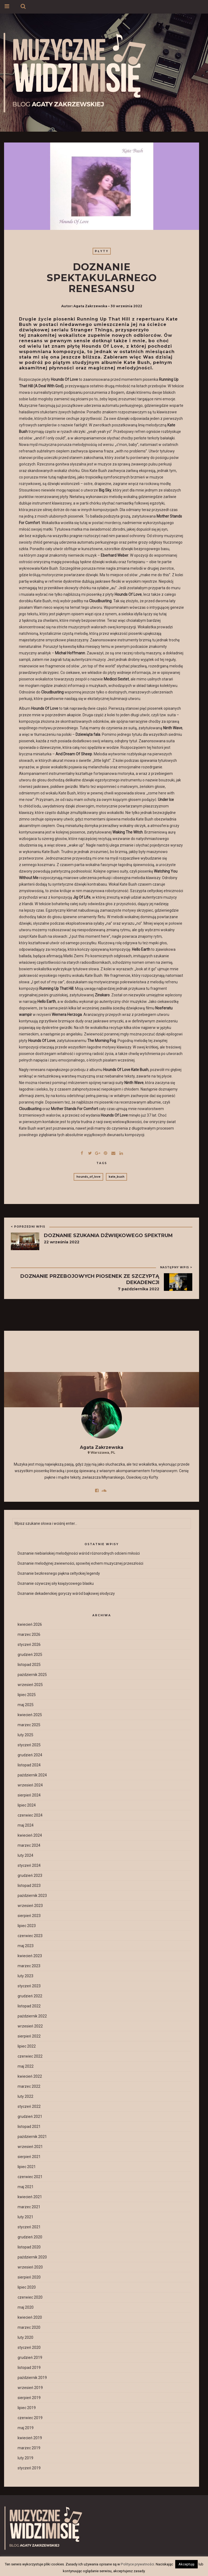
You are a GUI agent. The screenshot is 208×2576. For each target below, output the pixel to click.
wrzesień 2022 (30, 2026)
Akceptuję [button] (186, 2564)
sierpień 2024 (29, 1795)
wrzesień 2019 (30, 2387)
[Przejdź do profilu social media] (97, 1490)
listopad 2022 (29, 2006)
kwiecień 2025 (30, 1715)
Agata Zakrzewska (90, 306)
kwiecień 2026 (30, 1624)
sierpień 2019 (29, 2398)
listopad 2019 (29, 2367)
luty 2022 (25, 2096)
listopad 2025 (29, 1664)
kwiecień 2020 (30, 2317)
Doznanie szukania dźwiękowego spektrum (108, 1235)
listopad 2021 (29, 2126)
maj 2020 (26, 2307)
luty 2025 (25, 1735)
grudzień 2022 (30, 1996)
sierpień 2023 (29, 1915)
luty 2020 (25, 2337)
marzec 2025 (29, 1725)
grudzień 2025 (30, 1654)
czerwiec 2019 (30, 2418)
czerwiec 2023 (30, 1936)
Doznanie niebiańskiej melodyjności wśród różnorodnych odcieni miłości (79, 1553)
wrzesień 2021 (30, 2146)
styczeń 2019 (29, 2468)
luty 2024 (25, 1855)
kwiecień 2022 (30, 2076)
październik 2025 (32, 1674)
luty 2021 (25, 2217)
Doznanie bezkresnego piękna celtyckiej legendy (59, 1573)
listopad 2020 (29, 2247)
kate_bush (116, 1176)
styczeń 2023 (29, 1986)
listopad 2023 (29, 1885)
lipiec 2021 (27, 2167)
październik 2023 (32, 1895)
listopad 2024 (29, 1765)
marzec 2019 (29, 2448)
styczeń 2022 (29, 2106)
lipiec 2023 (27, 1926)
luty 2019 (25, 2458)
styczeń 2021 (29, 2227)
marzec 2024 (29, 1845)
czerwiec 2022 (30, 2056)
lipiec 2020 (27, 2287)
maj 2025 (26, 1705)
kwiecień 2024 (30, 1835)
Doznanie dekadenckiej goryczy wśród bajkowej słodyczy (66, 1593)
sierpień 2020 (29, 2277)
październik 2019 (32, 2377)
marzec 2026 (29, 1634)
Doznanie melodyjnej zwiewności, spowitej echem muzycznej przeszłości (80, 1563)
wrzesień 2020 (30, 2267)
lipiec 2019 (27, 2408)
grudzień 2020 (30, 2237)
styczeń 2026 (29, 1644)
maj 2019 (26, 2428)
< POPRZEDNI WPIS (28, 1226)
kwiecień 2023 (30, 1956)
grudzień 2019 (30, 2357)
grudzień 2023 (30, 1875)
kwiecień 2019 (30, 2438)
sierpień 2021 (29, 2156)
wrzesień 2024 (30, 1785)
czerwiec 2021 (30, 2177)
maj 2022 (26, 2066)
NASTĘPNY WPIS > (176, 1267)
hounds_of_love (88, 1176)
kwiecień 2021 (30, 2197)
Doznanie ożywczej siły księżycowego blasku (56, 1583)
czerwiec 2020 (30, 2297)
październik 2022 (32, 2016)
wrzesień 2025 (30, 1685)
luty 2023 (25, 1976)
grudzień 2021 (30, 2116)
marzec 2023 (29, 1966)
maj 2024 (26, 1825)
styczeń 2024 (29, 1865)
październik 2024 (32, 1775)
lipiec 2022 (27, 2046)
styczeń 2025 (29, 1745)
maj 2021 (26, 2187)
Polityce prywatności (137, 2564)
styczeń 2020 (29, 2347)
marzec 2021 (29, 2207)
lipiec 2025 (27, 1695)
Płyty (102, 251)
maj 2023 (26, 1946)
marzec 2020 (29, 2327)
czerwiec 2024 (30, 1815)
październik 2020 (32, 2257)
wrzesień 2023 (30, 1905)
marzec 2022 (29, 2086)
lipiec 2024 (27, 1805)
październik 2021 (32, 2136)
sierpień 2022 (29, 2036)
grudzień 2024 (30, 1755)
